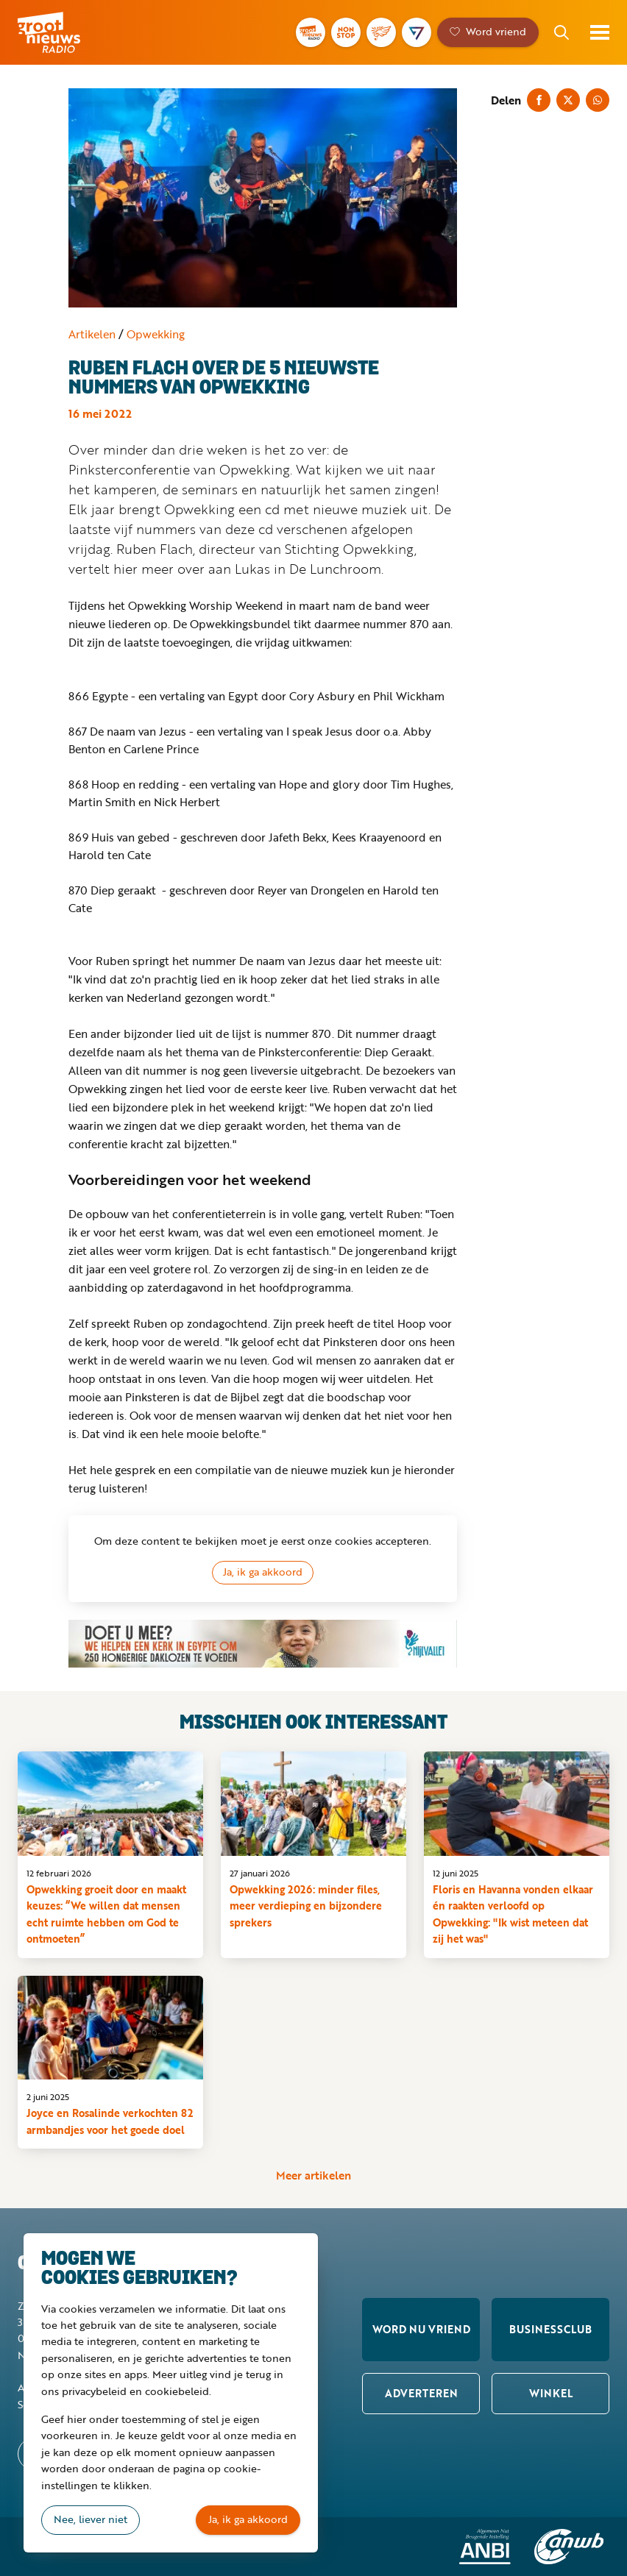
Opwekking (156, 334)
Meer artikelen (313, 2176)
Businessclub (550, 2329)
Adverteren (421, 2393)
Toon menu (599, 32)
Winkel (551, 2393)
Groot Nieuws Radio (69, 32)
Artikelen (92, 334)
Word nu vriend (421, 2329)
